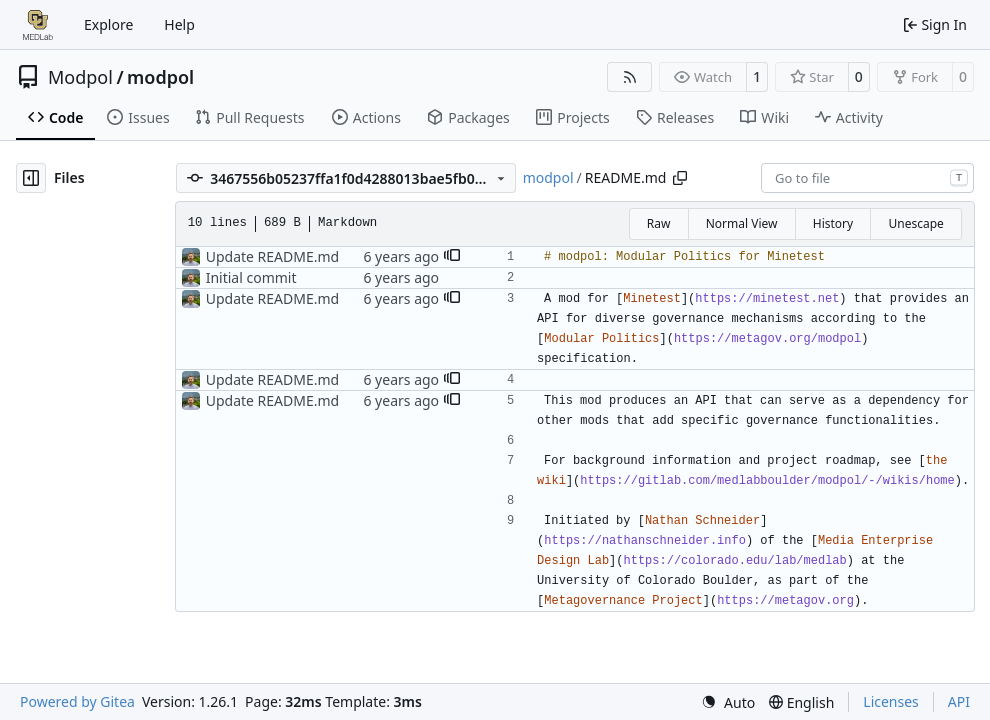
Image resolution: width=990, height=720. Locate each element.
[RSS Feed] (630, 77)
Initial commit (251, 277)
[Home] (38, 25)
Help (179, 24)
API (959, 701)
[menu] (728, 702)
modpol (160, 77)
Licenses (891, 701)
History (833, 223)
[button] (452, 257)
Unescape (915, 223)
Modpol (80, 77)
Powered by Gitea (77, 701)
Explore (108, 24)
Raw (659, 223)
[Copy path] (680, 178)
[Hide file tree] (31, 178)
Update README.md (273, 256)
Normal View (742, 223)
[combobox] (867, 178)
